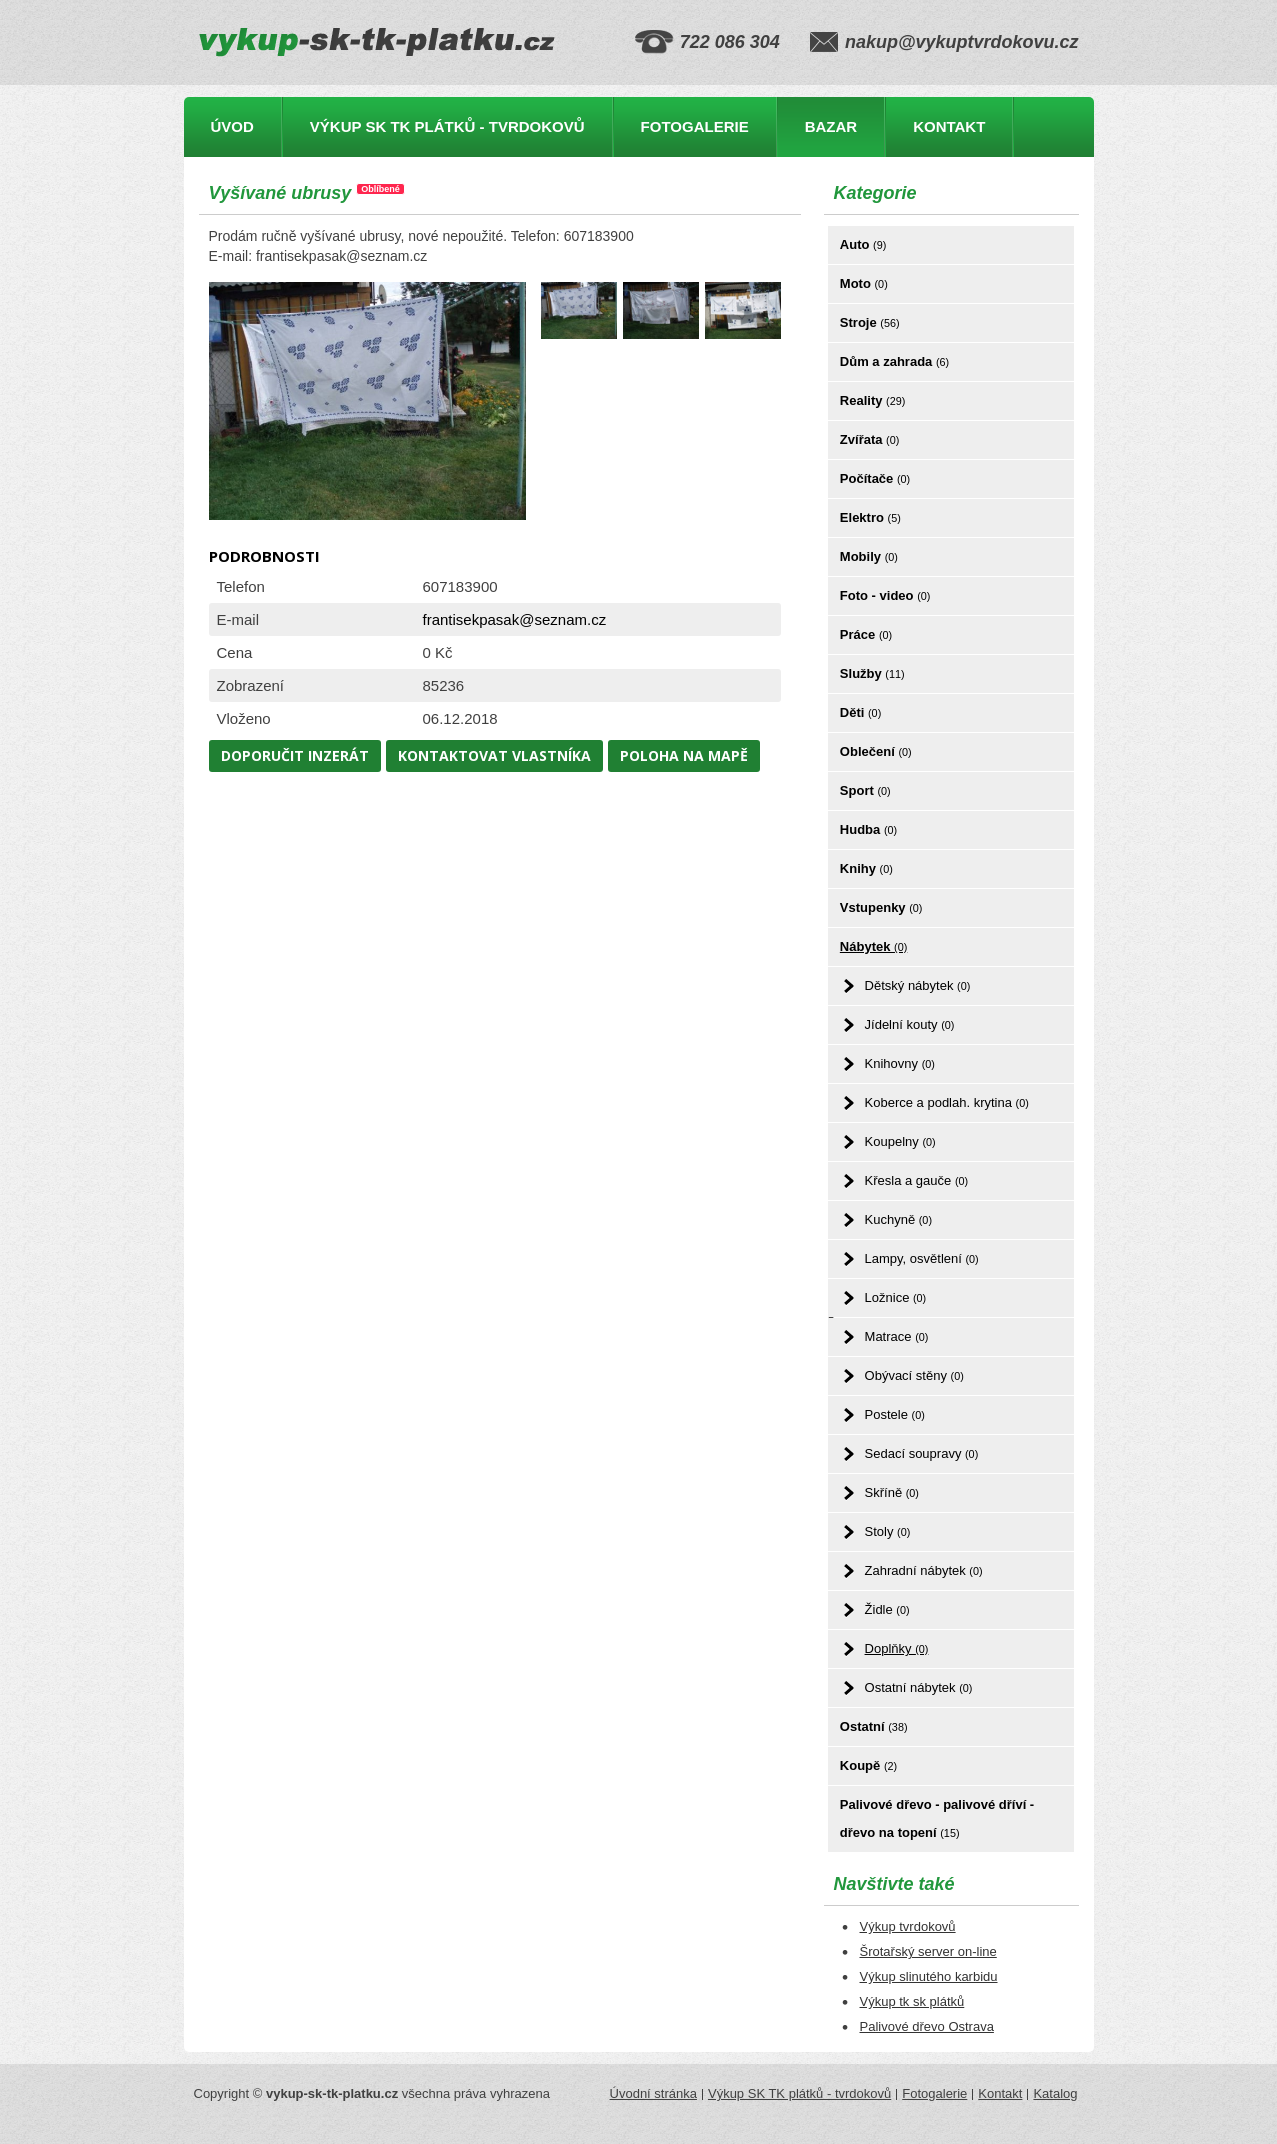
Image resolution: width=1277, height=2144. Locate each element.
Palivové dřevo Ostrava (927, 2026)
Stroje (870, 322)
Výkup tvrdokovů (908, 1926)
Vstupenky (881, 907)
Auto (863, 244)
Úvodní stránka (653, 2093)
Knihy (866, 868)
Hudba (868, 829)
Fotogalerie (695, 126)
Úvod (232, 126)
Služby (872, 673)
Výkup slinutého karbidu (929, 1976)
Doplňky (897, 1648)
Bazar (831, 126)
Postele (895, 1414)
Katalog (1055, 2093)
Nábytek (873, 946)
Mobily (869, 556)
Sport (865, 790)
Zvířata (869, 439)
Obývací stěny (914, 1375)
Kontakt (949, 126)
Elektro (870, 517)
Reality (873, 400)
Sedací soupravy (922, 1453)
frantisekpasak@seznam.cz (515, 619)
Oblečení (876, 751)
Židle (887, 1609)
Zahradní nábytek (924, 1570)
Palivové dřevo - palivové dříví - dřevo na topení (937, 1818)
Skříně (892, 1492)
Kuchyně (898, 1219)
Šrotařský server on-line (928, 1951)
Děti (860, 712)
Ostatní (874, 1726)
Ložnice (896, 1297)
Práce (866, 634)
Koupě (868, 1765)
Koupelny (900, 1141)
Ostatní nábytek (919, 1687)
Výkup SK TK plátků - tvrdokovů (447, 126)
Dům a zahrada (894, 361)
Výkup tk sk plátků (912, 2001)
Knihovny (900, 1063)
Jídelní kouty (910, 1024)
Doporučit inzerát (295, 755)
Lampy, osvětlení (922, 1258)
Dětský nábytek (918, 985)
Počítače (875, 478)
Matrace (897, 1336)
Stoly (888, 1531)
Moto (864, 283)
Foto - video (885, 595)
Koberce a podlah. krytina (947, 1102)
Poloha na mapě (684, 755)
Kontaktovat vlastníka (494, 755)
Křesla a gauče (917, 1180)
